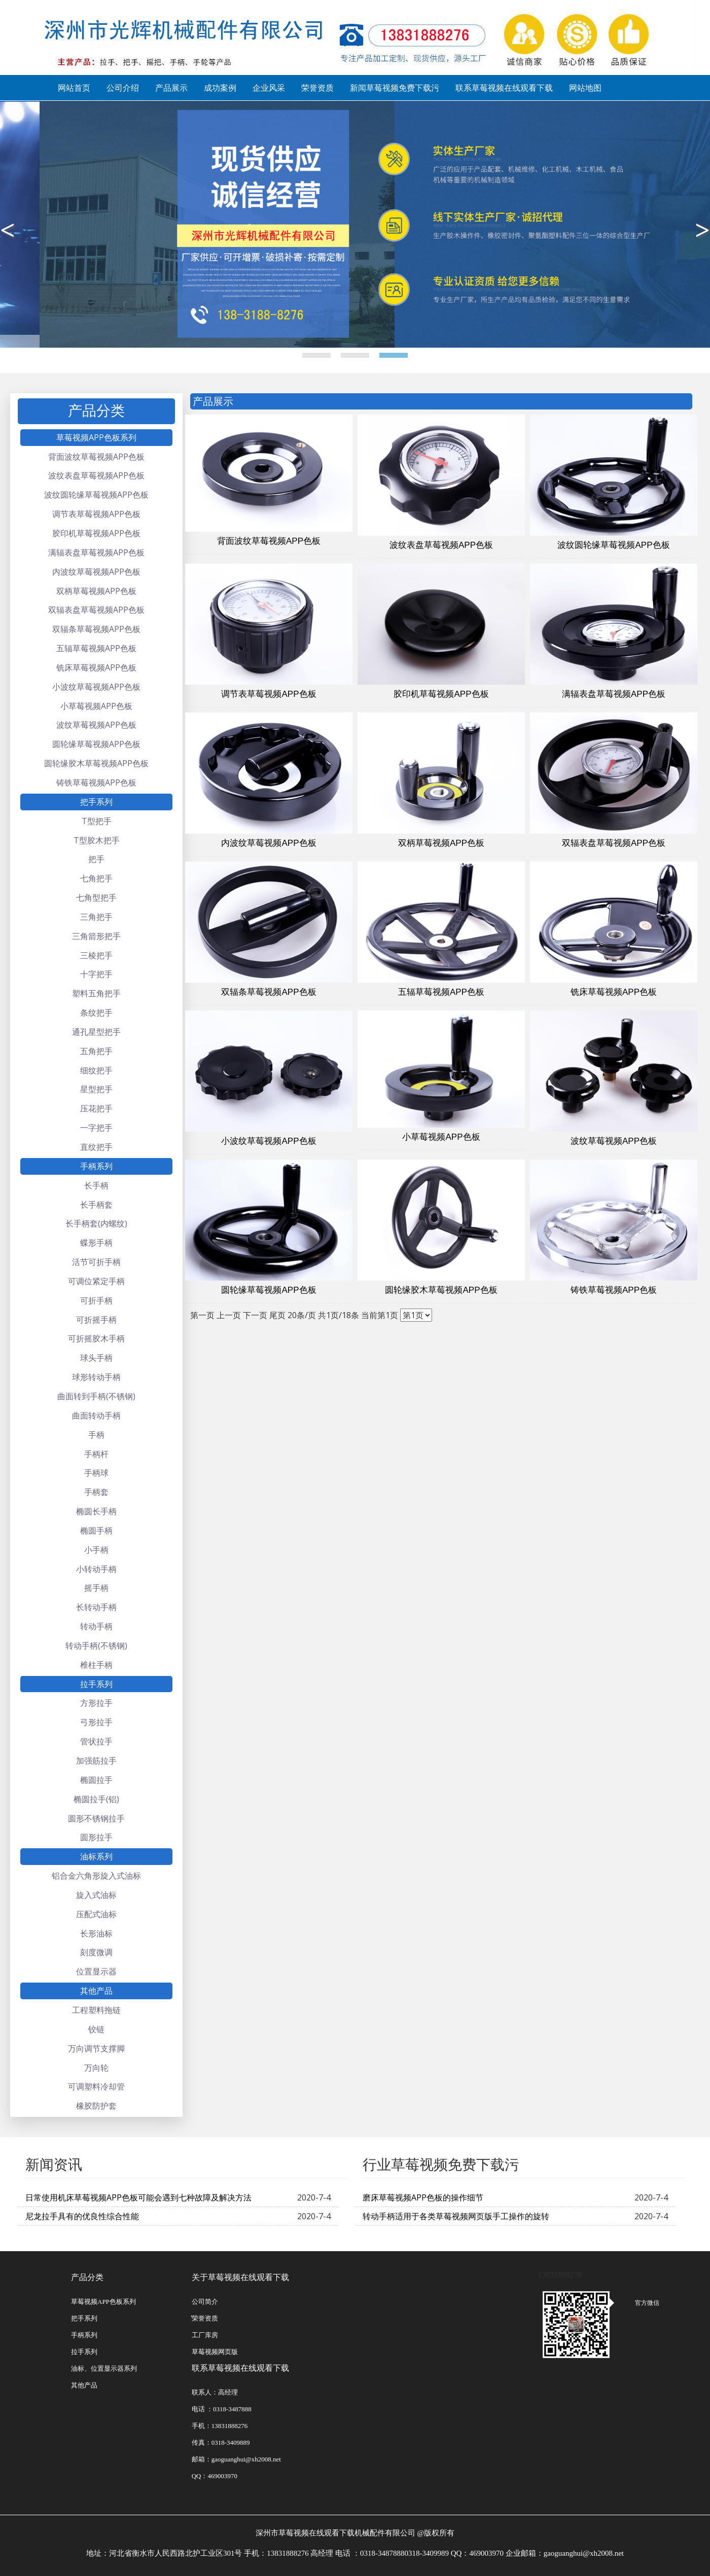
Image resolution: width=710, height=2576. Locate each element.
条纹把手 (96, 1012)
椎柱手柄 (96, 1664)
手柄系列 (96, 1166)
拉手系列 (96, 1684)
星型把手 (96, 1089)
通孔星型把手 (96, 1031)
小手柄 (96, 1549)
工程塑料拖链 (96, 2009)
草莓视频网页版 (215, 2352)
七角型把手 (96, 897)
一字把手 (96, 1127)
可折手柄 (96, 1300)
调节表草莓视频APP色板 (96, 513)
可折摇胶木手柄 (96, 1338)
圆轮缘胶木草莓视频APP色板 (96, 763)
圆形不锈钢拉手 (96, 1818)
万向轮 (96, 2067)
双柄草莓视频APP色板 (96, 590)
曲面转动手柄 (96, 1415)
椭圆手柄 (96, 1530)
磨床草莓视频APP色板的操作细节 (423, 2197)
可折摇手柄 (96, 1319)
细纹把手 (96, 1070)
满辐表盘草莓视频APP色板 (96, 552)
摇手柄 (96, 1587)
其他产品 (96, 1990)
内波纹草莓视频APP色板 (96, 571)
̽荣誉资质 (205, 2318)
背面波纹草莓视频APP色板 (96, 456)
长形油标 (96, 1933)
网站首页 (74, 87)
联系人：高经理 (215, 2392)
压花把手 (96, 1108)
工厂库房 (205, 2335)
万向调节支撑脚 (96, 2048)
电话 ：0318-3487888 (222, 2409)
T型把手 (97, 821)
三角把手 (96, 916)
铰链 (96, 2029)
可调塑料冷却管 (96, 2086)
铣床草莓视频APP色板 (96, 667)
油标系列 (96, 1856)
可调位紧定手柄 (96, 1281)
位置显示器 (96, 1971)
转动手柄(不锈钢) (96, 1645)
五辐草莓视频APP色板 (96, 648)
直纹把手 (96, 1146)
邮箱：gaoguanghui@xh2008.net (236, 2459)
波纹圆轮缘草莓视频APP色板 (96, 494)
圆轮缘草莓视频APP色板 (96, 744)
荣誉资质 (317, 87)
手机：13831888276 (220, 2426)
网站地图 (585, 87)
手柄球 (96, 1472)
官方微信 (636, 2303)
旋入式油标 (96, 1894)
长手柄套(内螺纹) (96, 1223)
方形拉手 (96, 1702)
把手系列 (96, 801)
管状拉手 (96, 1741)
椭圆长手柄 (96, 1511)
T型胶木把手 (97, 840)
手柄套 (96, 1492)
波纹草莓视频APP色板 (96, 724)
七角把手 (96, 878)
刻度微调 (96, 1952)
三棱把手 (96, 955)
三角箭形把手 (96, 936)
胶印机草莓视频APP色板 (96, 533)
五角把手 (96, 1051)
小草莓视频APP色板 (96, 706)
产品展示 (171, 87)
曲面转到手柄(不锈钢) (96, 1396)
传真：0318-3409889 (221, 2442)
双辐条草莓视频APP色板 (96, 628)
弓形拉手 (96, 1722)
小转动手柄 (96, 1569)
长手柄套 (96, 1204)
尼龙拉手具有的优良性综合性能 (82, 2216)
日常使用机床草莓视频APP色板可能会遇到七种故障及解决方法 (138, 2197)
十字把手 (96, 974)
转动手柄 (96, 1626)
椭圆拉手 (96, 1779)
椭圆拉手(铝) (96, 1799)
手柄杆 (96, 1454)
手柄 (96, 1434)
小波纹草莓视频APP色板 (96, 686)
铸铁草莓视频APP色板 (96, 782)
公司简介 (205, 2301)
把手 (96, 859)
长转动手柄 (96, 1607)
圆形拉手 (96, 1837)
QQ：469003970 (214, 2476)
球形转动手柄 (96, 1377)
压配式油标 (96, 1914)
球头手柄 (96, 1357)
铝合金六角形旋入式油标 (96, 1875)
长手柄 (96, 1185)
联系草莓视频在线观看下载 (504, 87)
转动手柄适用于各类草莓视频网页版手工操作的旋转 (456, 2216)
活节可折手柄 (96, 1261)
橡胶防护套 (96, 2105)
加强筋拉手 (96, 1760)
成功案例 (220, 87)
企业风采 (269, 87)
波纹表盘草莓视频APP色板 (96, 475)
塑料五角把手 (96, 993)
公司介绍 (122, 87)
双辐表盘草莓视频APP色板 (96, 609)
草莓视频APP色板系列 (96, 437)
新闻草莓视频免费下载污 (394, 87)
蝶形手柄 (96, 1242)
